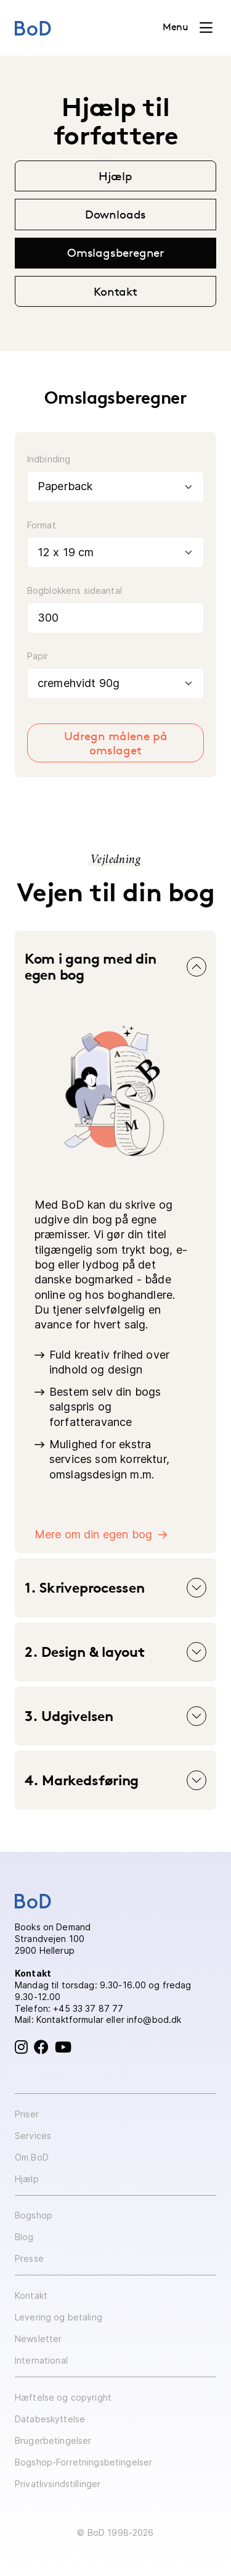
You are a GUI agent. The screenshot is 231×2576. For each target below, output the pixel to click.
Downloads (115, 214)
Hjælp (115, 176)
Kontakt (115, 291)
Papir (38, 656)
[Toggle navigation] (187, 27)
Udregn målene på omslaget (116, 742)
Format (41, 525)
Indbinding (48, 459)
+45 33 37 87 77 (88, 2008)
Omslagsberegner (115, 252)
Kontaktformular (69, 2019)
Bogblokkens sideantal (74, 590)
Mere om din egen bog (93, 1534)
